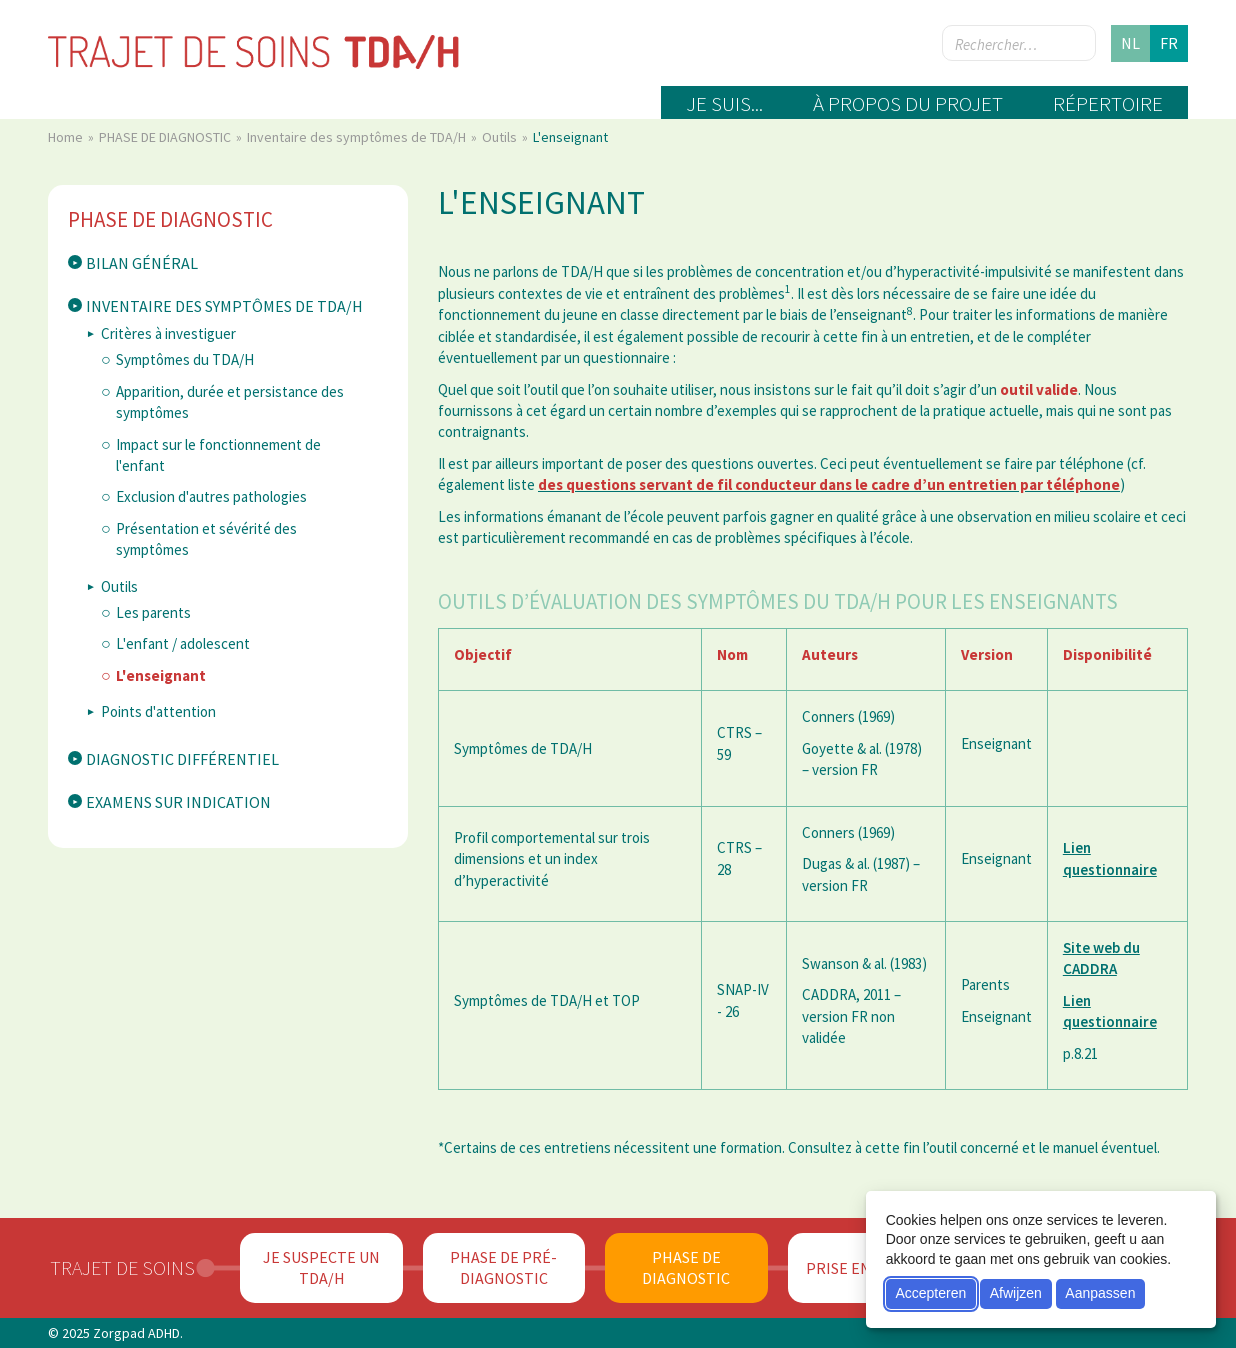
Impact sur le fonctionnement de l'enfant (218, 455)
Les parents (153, 612)
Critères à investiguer (168, 333)
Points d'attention (158, 711)
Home (67, 137)
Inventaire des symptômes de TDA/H (358, 137)
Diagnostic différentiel (182, 759)
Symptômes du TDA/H (185, 359)
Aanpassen (1100, 1293)
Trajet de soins (122, 1267)
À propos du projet (908, 103)
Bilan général (142, 263)
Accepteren (930, 1293)
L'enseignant (161, 675)
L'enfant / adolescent (183, 643)
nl (1130, 43)
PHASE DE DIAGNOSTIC (166, 137)
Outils (501, 137)
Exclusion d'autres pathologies (211, 496)
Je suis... (724, 103)
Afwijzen (1016, 1293)
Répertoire (1108, 103)
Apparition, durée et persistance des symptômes (230, 402)
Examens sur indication (178, 802)
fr (1169, 43)
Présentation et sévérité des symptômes (206, 539)
